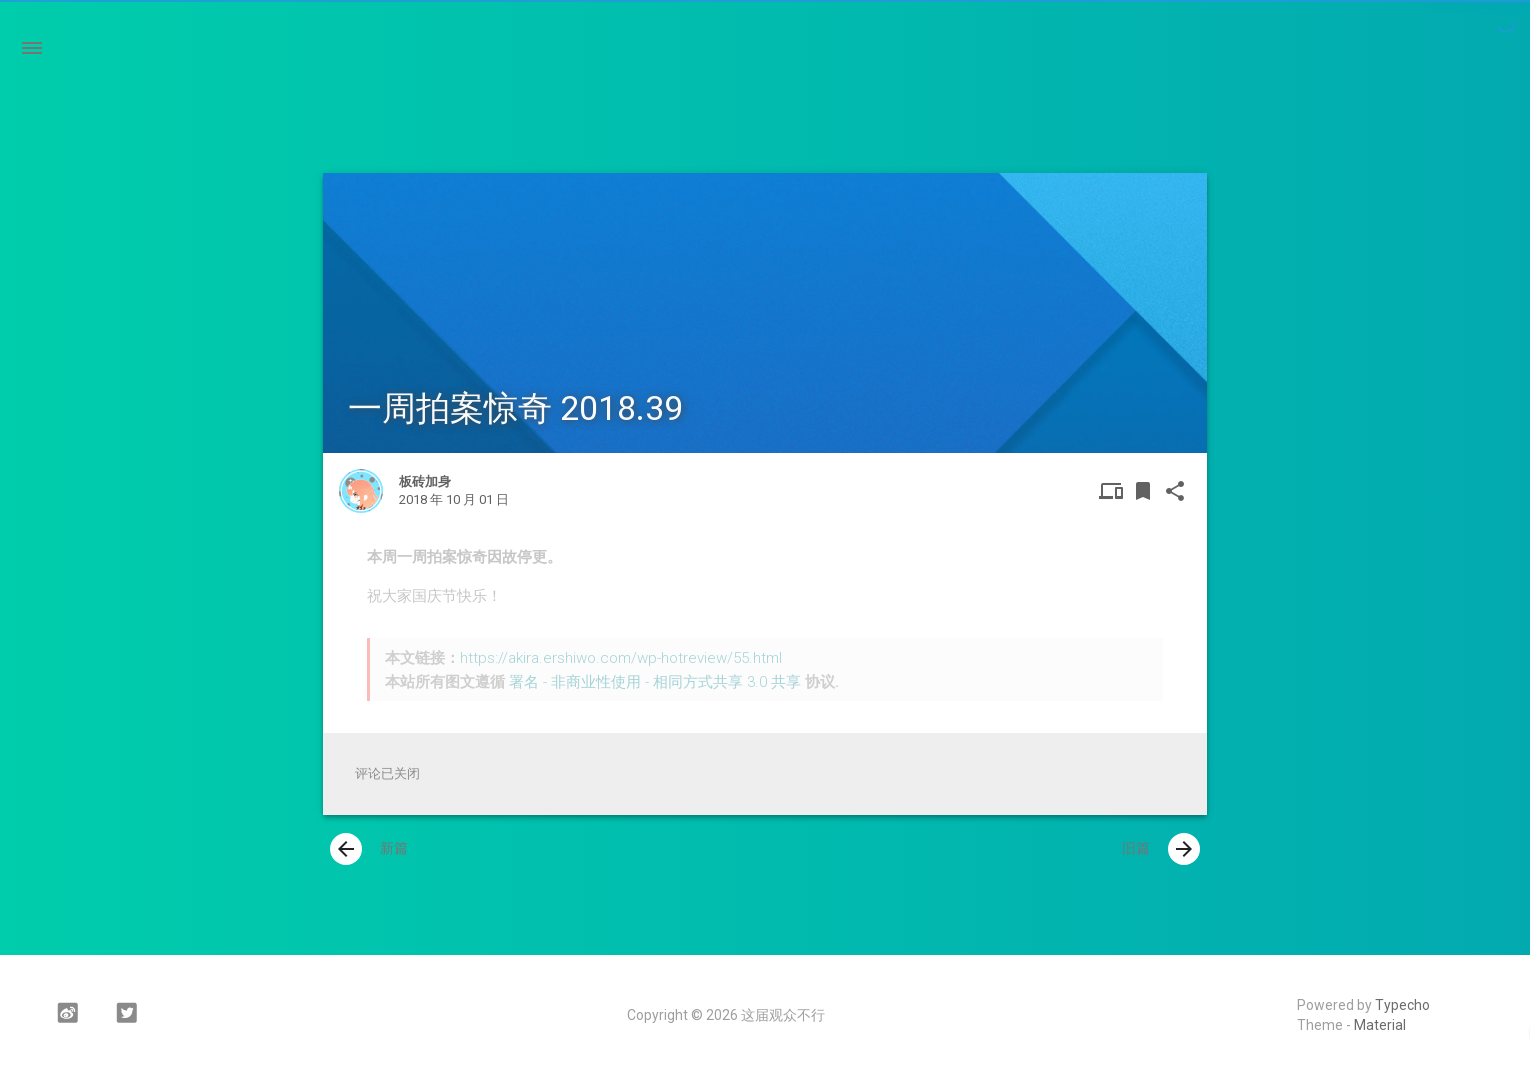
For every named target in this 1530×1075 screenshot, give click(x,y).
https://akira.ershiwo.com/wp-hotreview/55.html (621, 658)
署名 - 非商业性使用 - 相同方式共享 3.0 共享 (655, 682)
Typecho (1402, 1005)
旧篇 (1161, 849)
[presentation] (346, 849)
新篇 (369, 849)
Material (1380, 1025)
